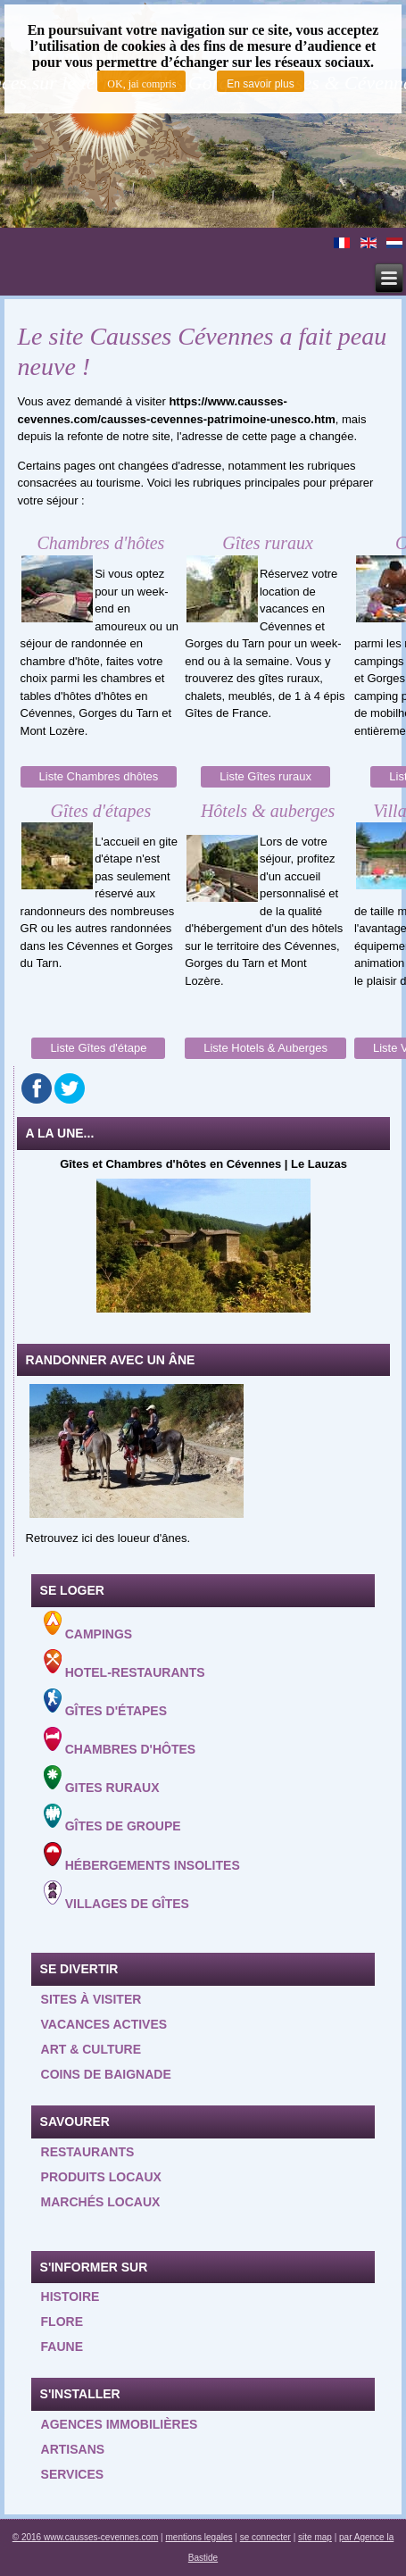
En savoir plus (260, 84)
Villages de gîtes (116, 1895)
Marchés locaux (101, 2202)
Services (72, 2474)
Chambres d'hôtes (119, 1742)
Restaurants (88, 2152)
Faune (62, 2346)
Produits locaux (101, 2177)
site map (315, 2537)
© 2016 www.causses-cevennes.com (85, 2537)
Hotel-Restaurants (124, 1664)
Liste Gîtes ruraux (265, 776)
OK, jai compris (141, 84)
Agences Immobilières (119, 2424)
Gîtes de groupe (112, 1819)
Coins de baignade (106, 2074)
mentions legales (198, 2537)
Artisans (73, 2449)
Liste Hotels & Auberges (265, 1048)
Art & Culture (91, 2049)
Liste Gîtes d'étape (98, 1048)
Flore (62, 2321)
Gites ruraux (101, 1780)
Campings (88, 1626)
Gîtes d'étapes (105, 1703)
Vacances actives (104, 2024)
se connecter (265, 2537)
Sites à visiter (91, 1999)
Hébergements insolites (142, 1857)
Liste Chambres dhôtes (99, 776)
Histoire (70, 2296)
